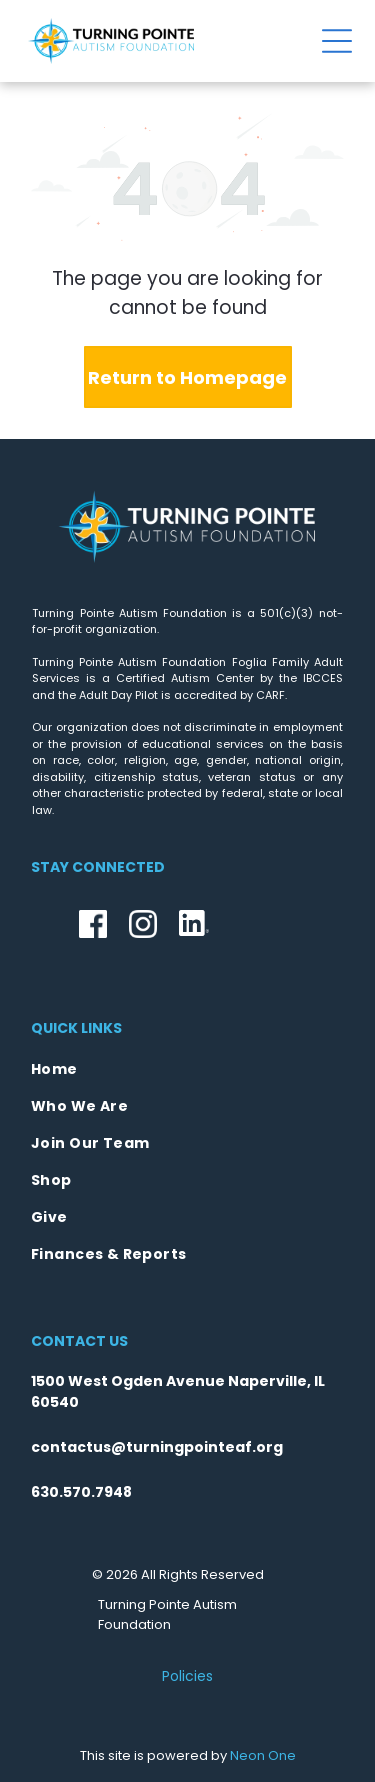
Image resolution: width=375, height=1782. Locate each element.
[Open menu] (337, 41)
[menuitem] (187, 1069)
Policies (187, 1676)
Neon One (263, 1755)
